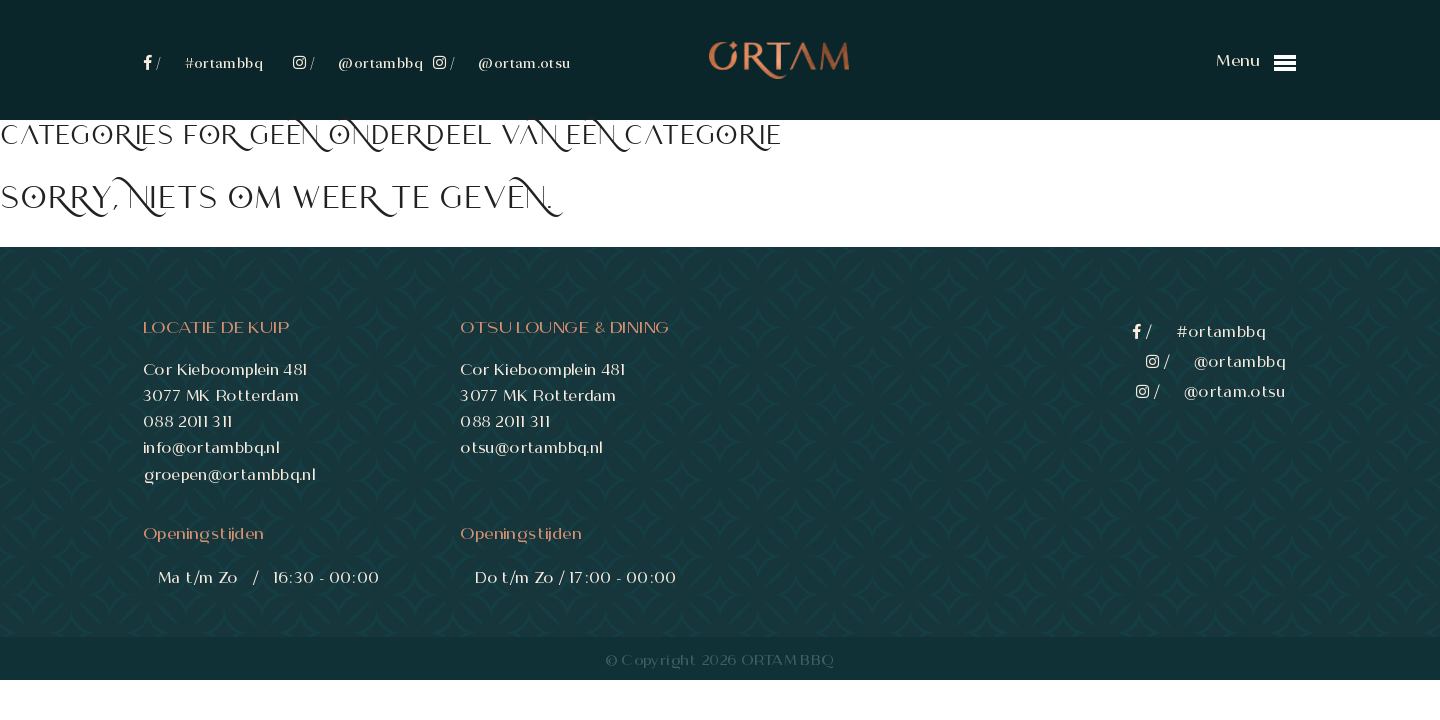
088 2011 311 (189, 421)
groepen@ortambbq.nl (230, 474)
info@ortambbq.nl (212, 447)
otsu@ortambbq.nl (532, 447)
